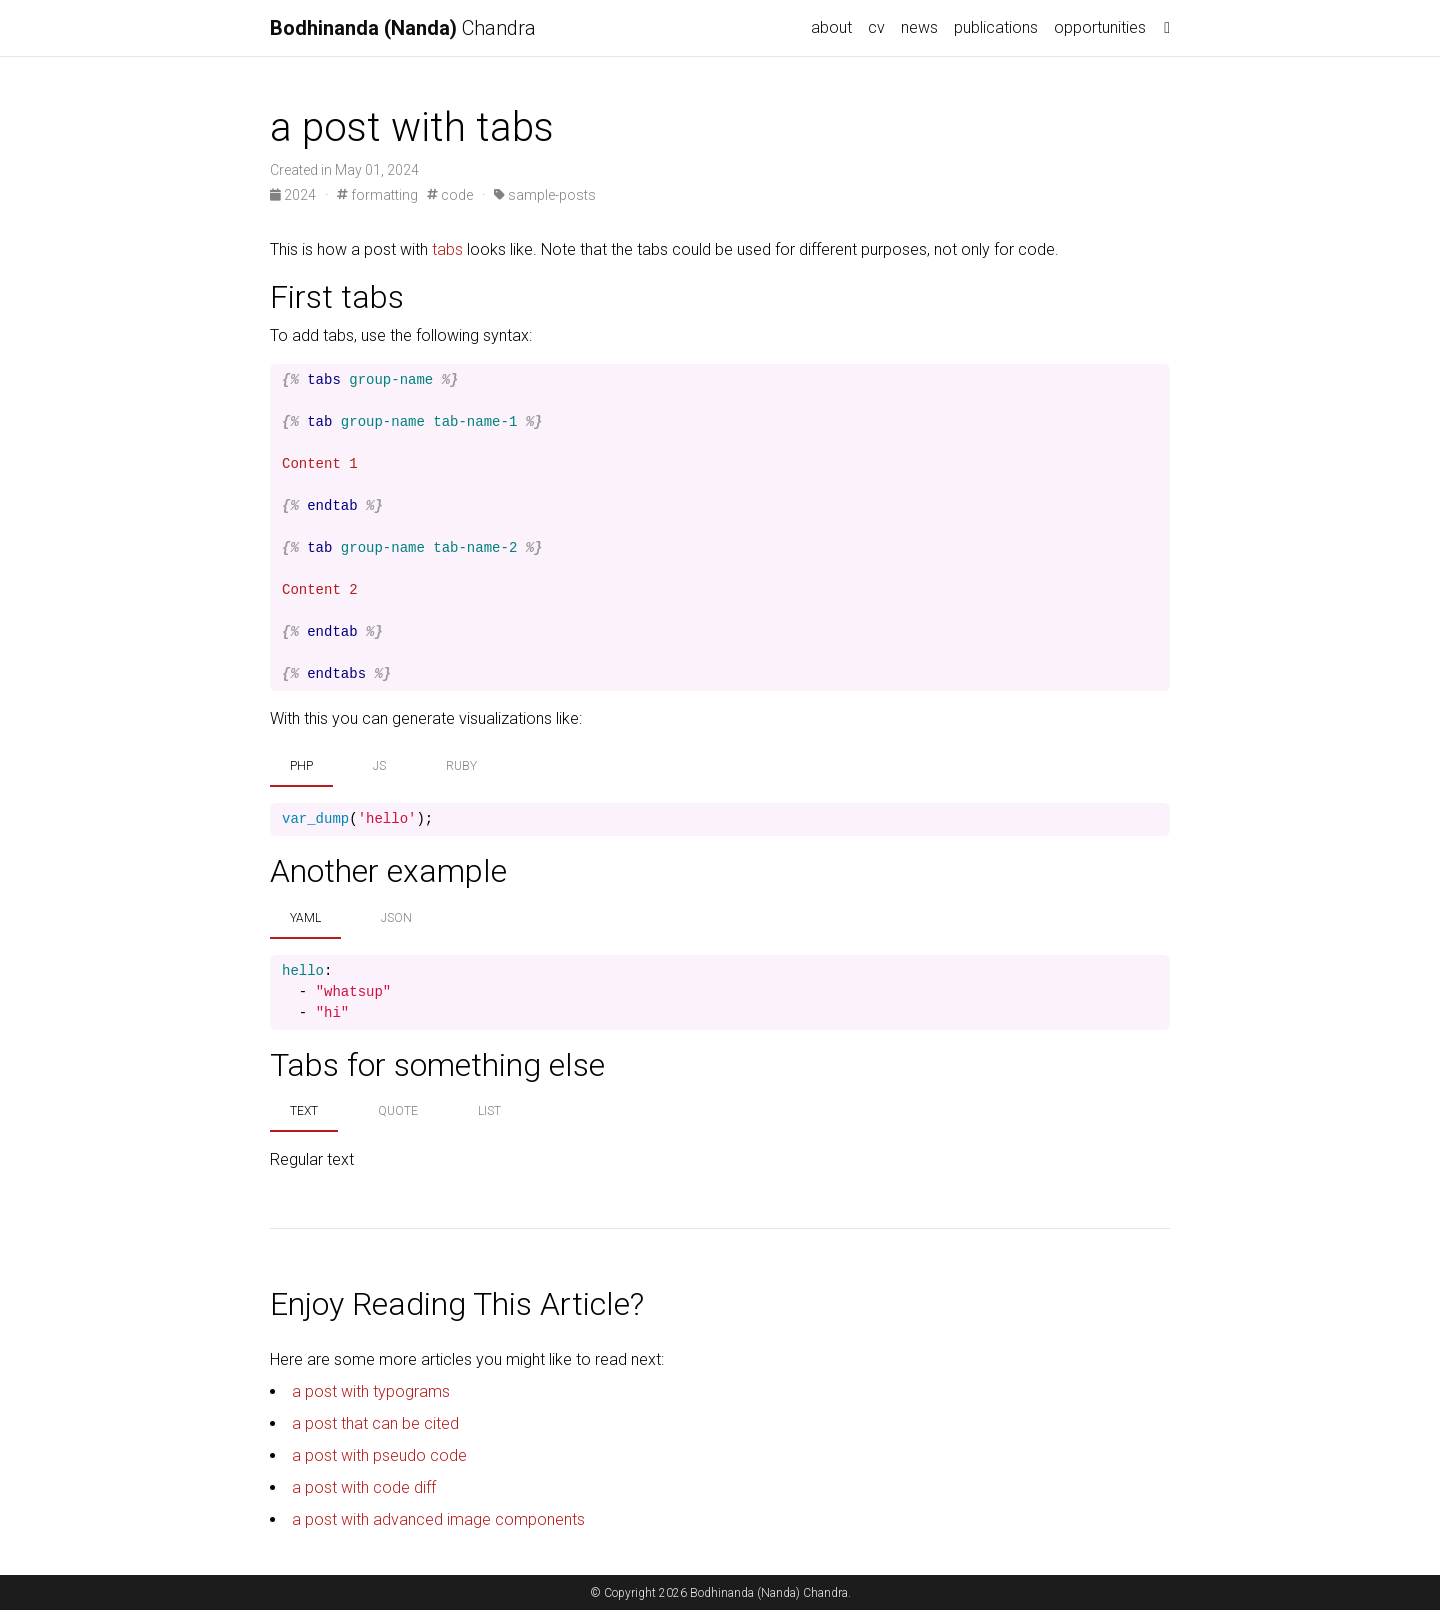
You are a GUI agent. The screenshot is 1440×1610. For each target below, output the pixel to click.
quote (398, 1111)
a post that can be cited (375, 1423)
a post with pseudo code (379, 1455)
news (919, 27)
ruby (461, 766)
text (304, 1111)
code (450, 195)
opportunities (1100, 27)
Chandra (403, 28)
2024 (294, 195)
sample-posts (545, 195)
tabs (447, 249)
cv (876, 27)
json (396, 918)
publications (996, 27)
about (831, 27)
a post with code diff (364, 1487)
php (301, 766)
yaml (305, 918)
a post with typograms (371, 1391)
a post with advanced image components (438, 1519)
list (489, 1111)
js (379, 766)
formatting (377, 195)
